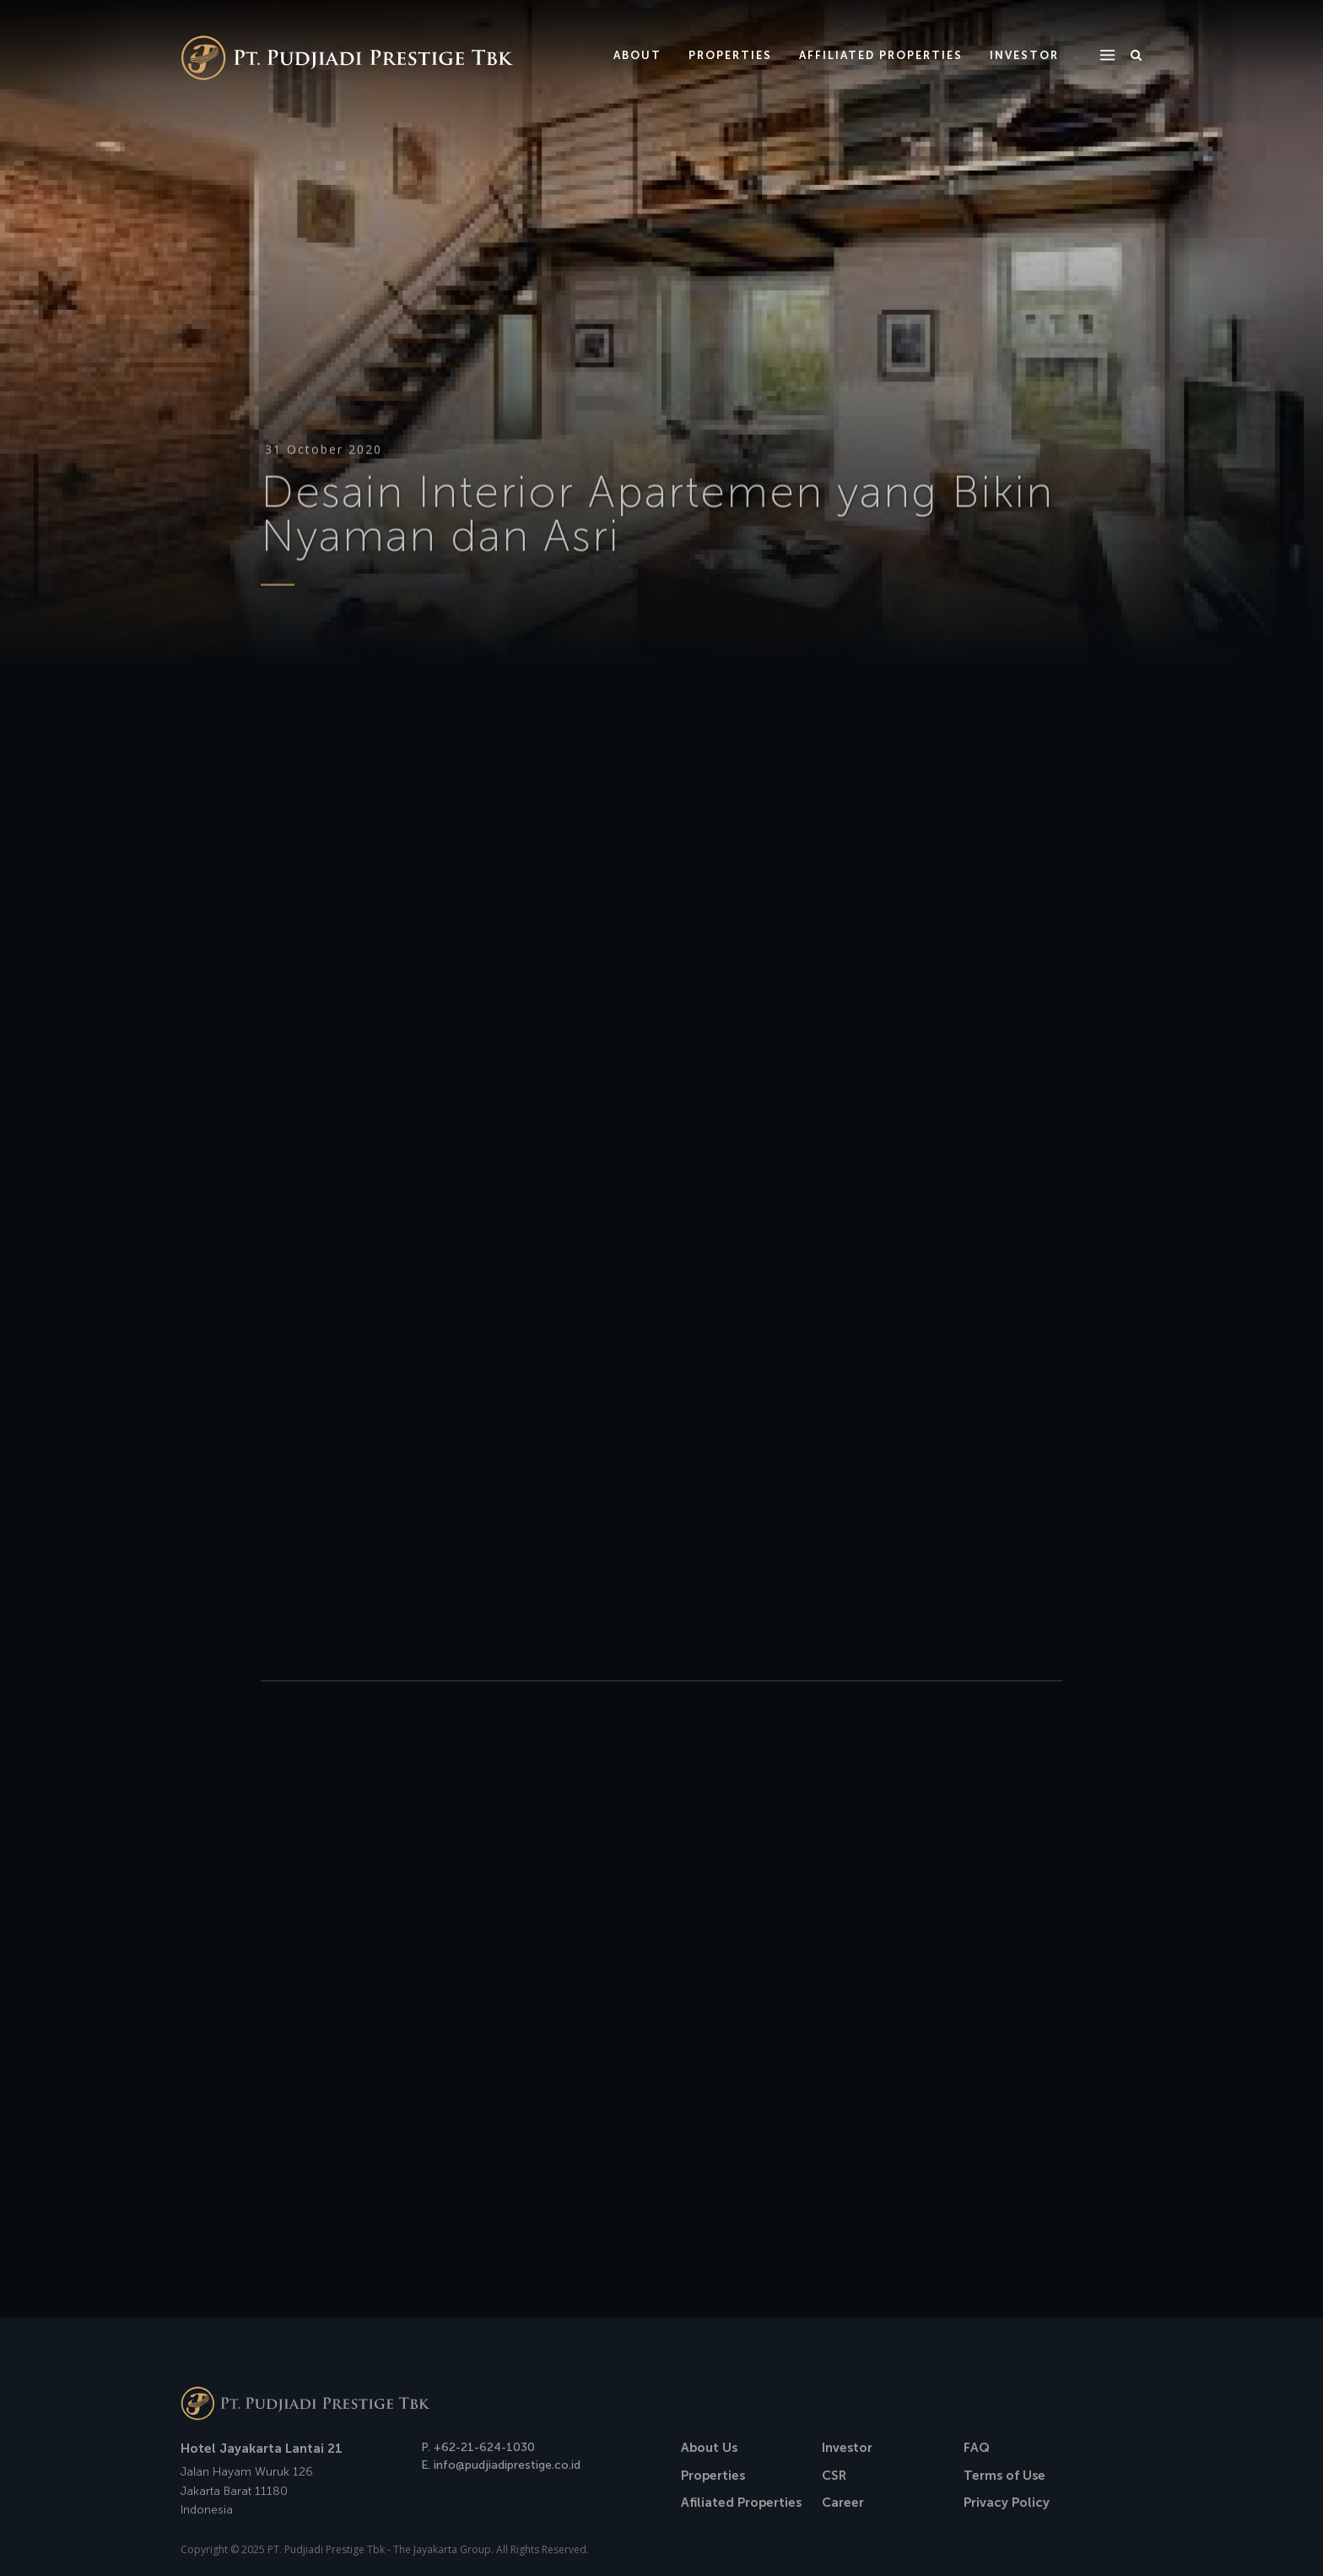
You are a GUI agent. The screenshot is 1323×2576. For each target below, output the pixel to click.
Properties (713, 2475)
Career (843, 2502)
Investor (847, 2447)
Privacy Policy (1007, 2502)
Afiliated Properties (741, 2502)
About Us (709, 2447)
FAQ (977, 2447)
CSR (834, 2475)
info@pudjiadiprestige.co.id (507, 2465)
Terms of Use (1004, 2475)
